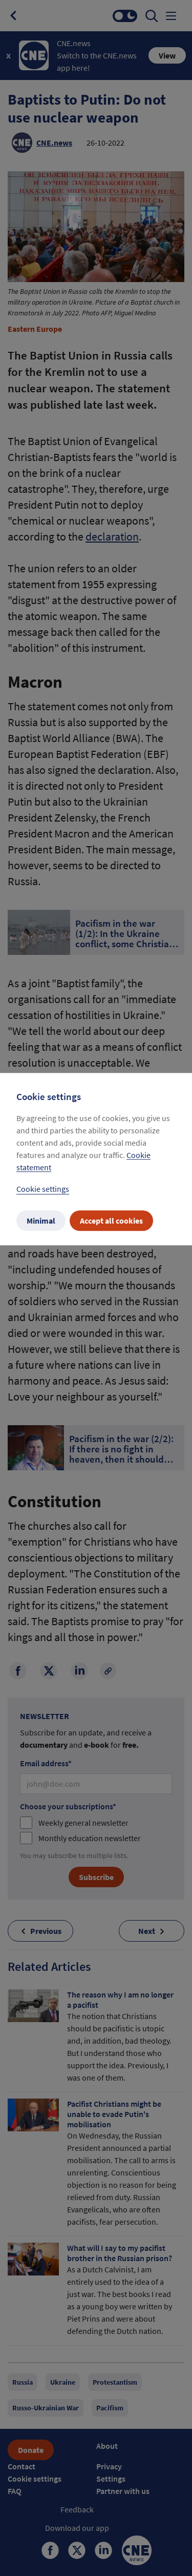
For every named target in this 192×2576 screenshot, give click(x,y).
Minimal (41, 1220)
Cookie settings (42, 1189)
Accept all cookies (111, 1220)
